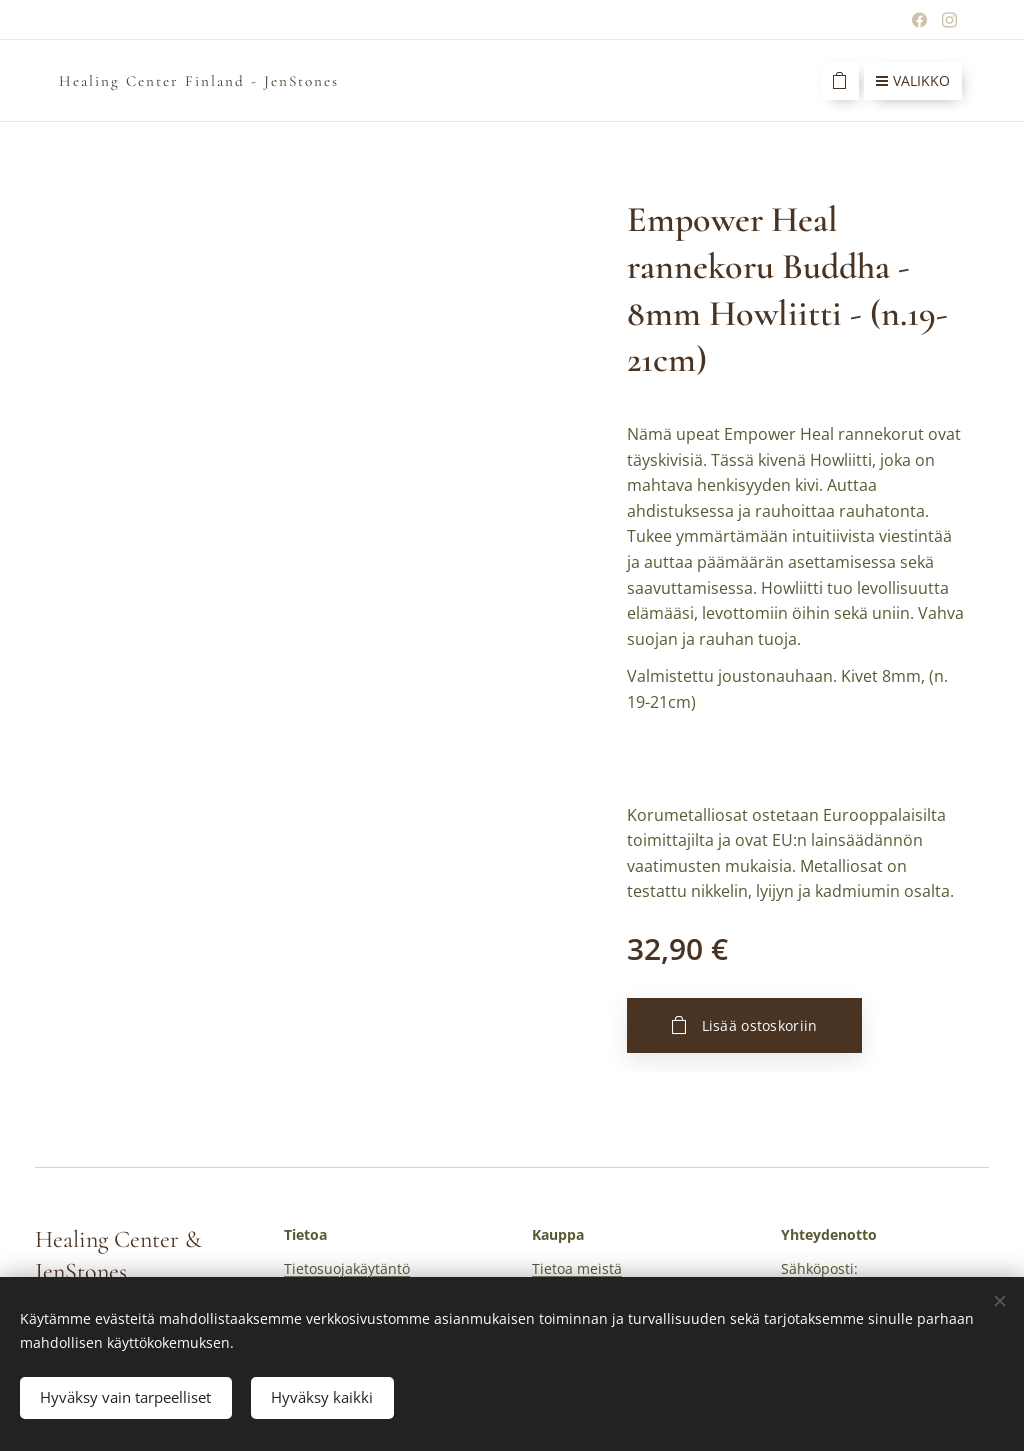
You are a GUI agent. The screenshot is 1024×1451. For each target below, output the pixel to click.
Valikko (913, 80)
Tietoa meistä (577, 1269)
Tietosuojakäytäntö (347, 1269)
